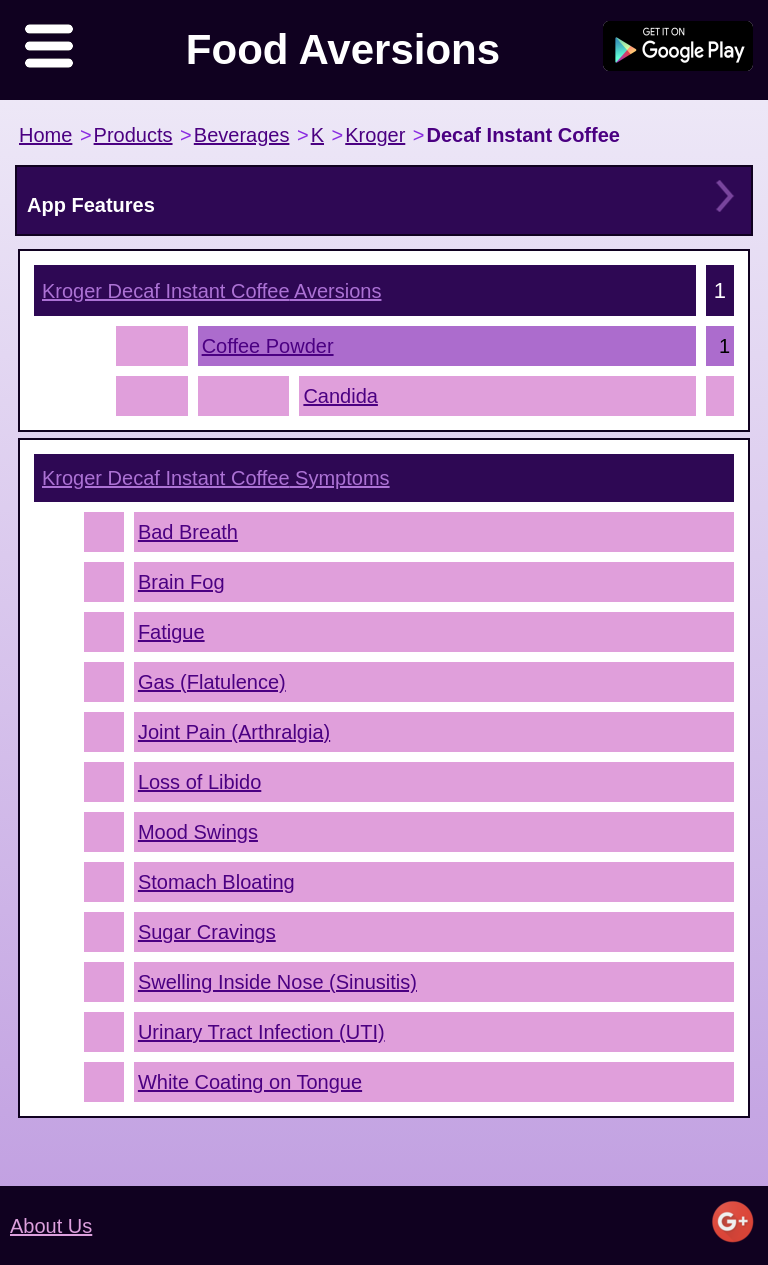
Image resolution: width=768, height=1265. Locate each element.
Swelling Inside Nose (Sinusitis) (277, 982)
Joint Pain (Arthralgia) (234, 732)
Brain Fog (181, 582)
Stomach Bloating (216, 882)
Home (45, 135)
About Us (51, 1226)
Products (133, 135)
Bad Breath (188, 532)
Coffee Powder (268, 346)
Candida (340, 396)
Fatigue (171, 632)
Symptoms (216, 478)
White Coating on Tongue (250, 1082)
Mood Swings (198, 832)
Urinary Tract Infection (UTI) (261, 1032)
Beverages (242, 135)
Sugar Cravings (207, 932)
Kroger (375, 135)
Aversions (211, 291)
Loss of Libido (199, 782)
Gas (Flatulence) (212, 682)
